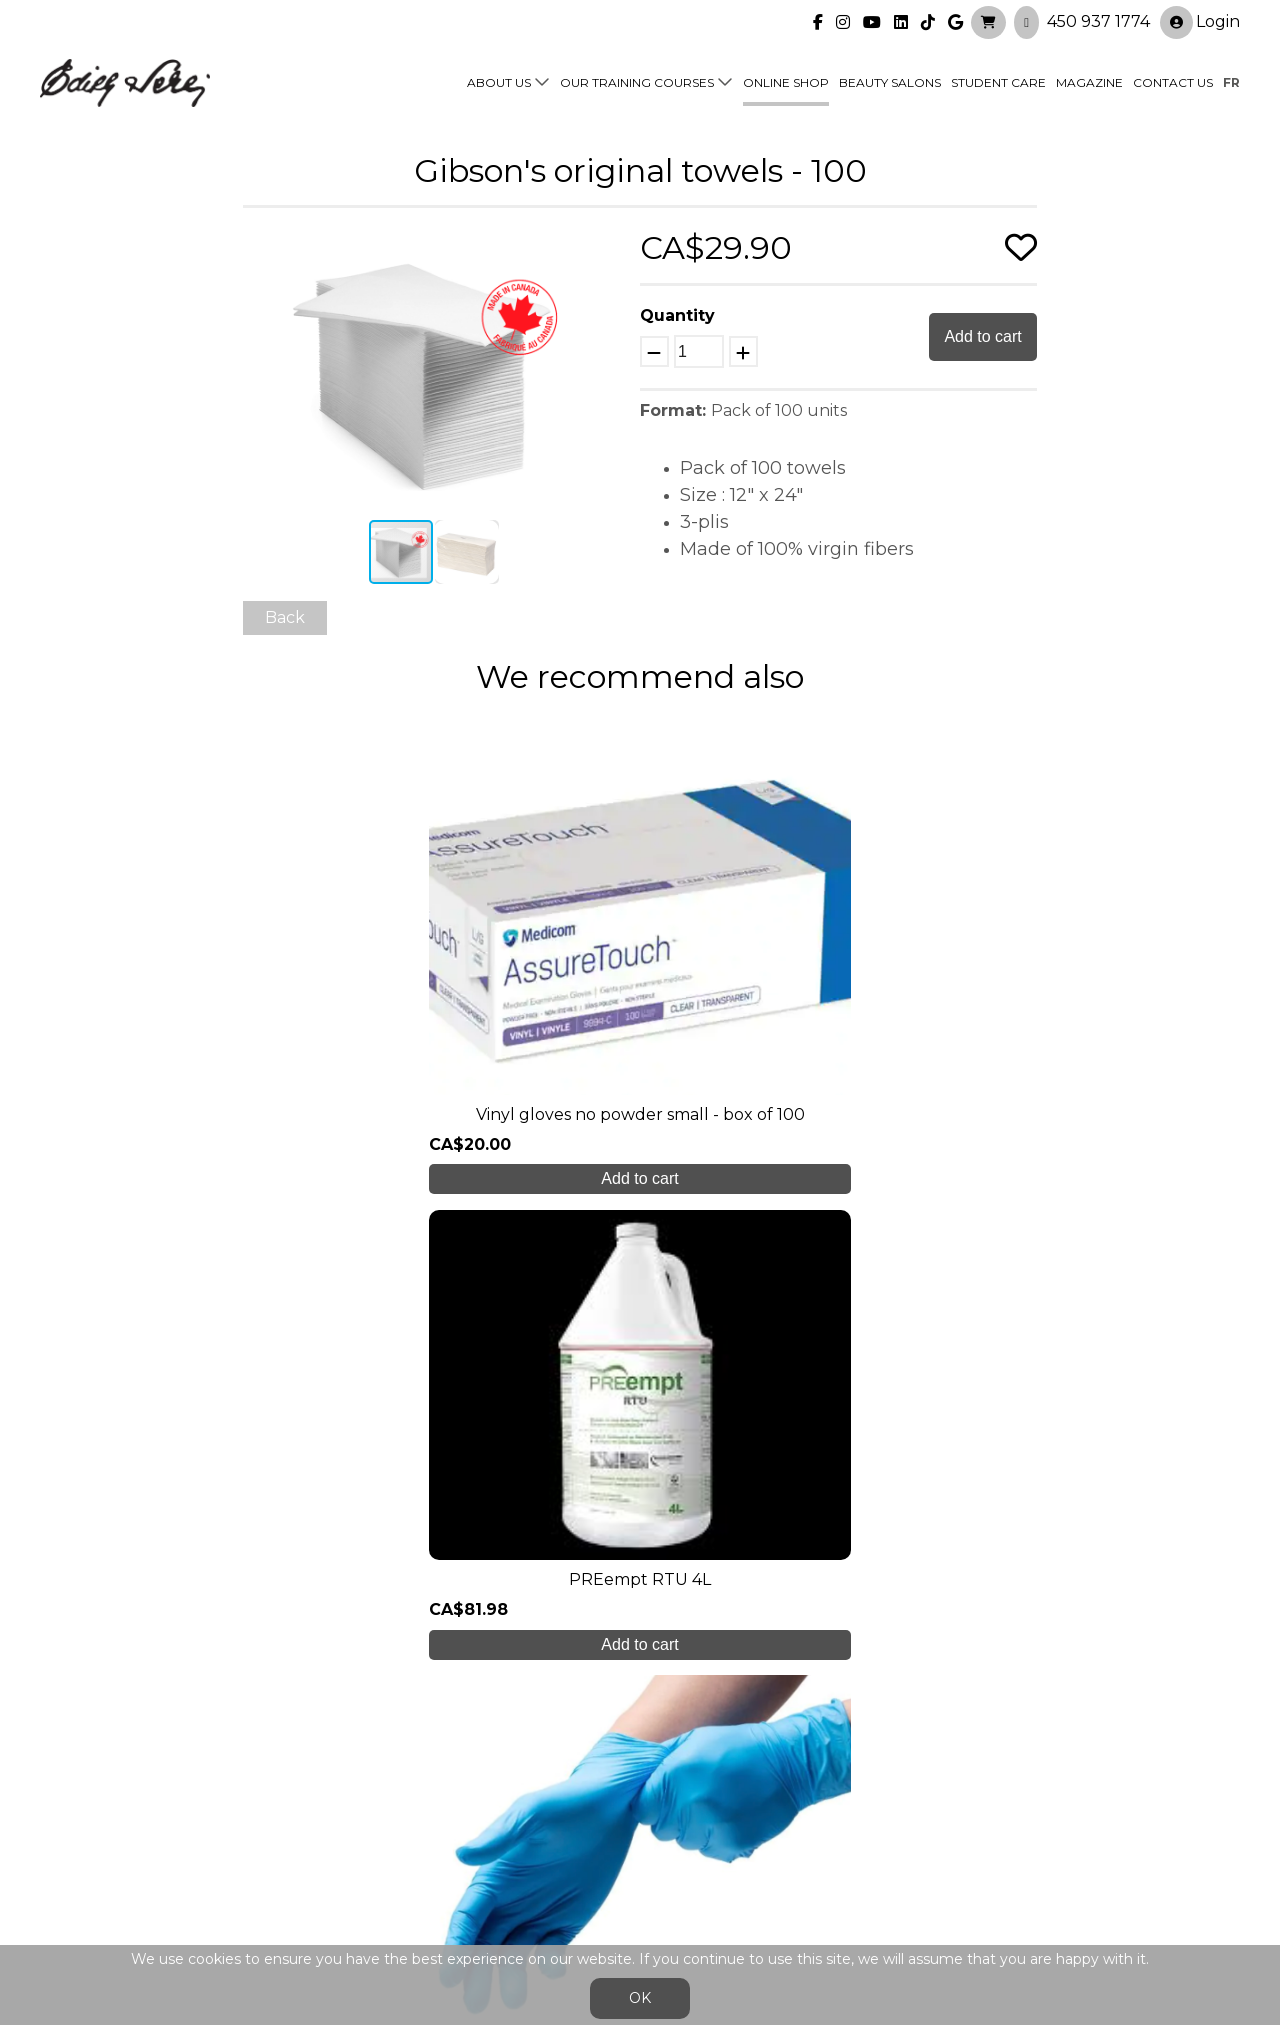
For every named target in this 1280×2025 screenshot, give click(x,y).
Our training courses (637, 81)
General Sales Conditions (582, 1894)
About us (499, 81)
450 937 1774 (1098, 20)
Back (285, 617)
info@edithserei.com (420, 1884)
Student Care (998, 81)
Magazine (1089, 81)
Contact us (1173, 81)
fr (1231, 81)
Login (1200, 21)
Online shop (786, 81)
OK (640, 1998)
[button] (606, 246)
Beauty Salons (890, 81)
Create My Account (640, 1602)
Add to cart (982, 336)
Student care (391, 1805)
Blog (357, 1845)
